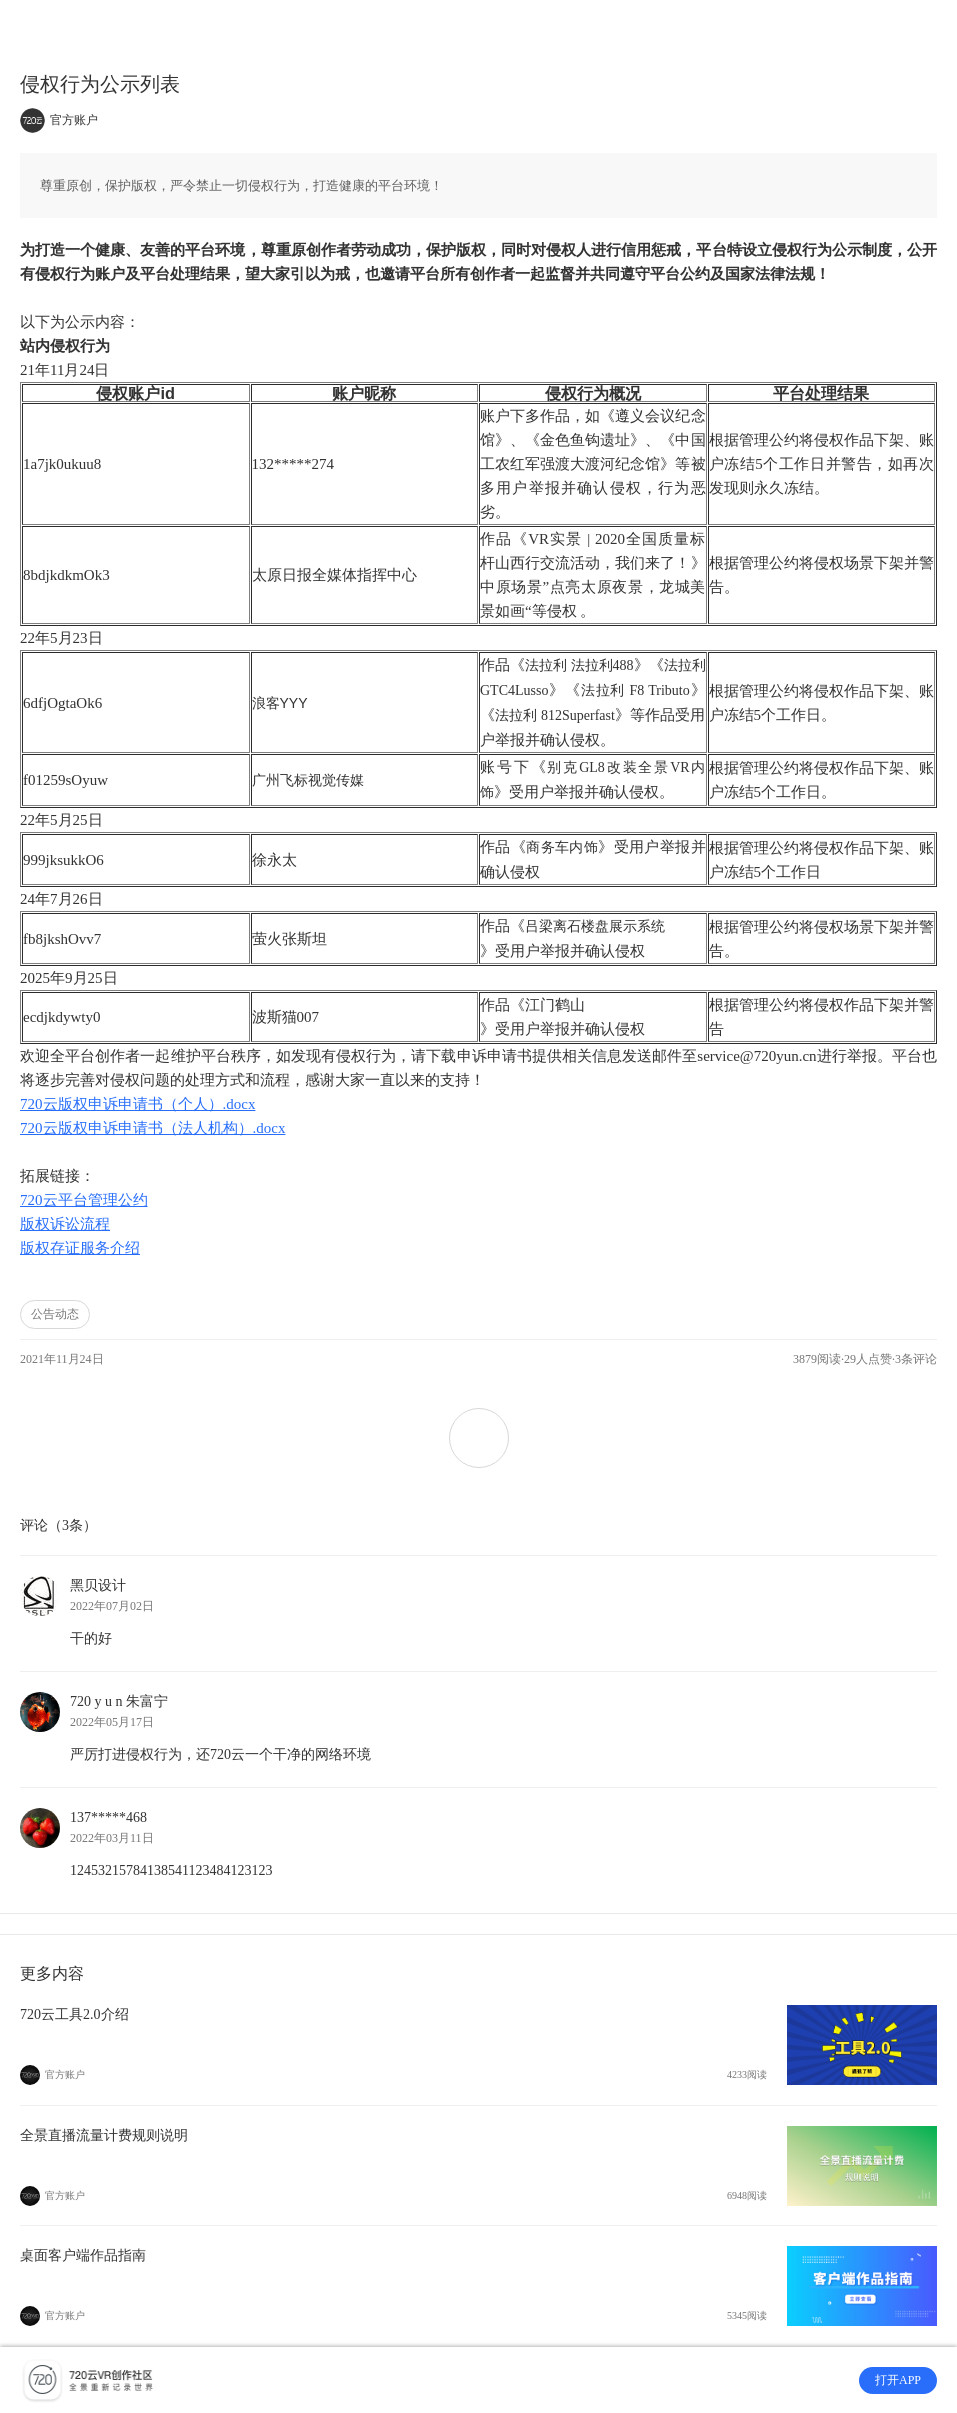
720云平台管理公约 (84, 1200)
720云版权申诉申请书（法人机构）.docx (152, 1128)
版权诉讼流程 (65, 1224)
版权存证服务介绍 (80, 1248)
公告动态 (55, 1314)
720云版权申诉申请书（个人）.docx (137, 1104)
